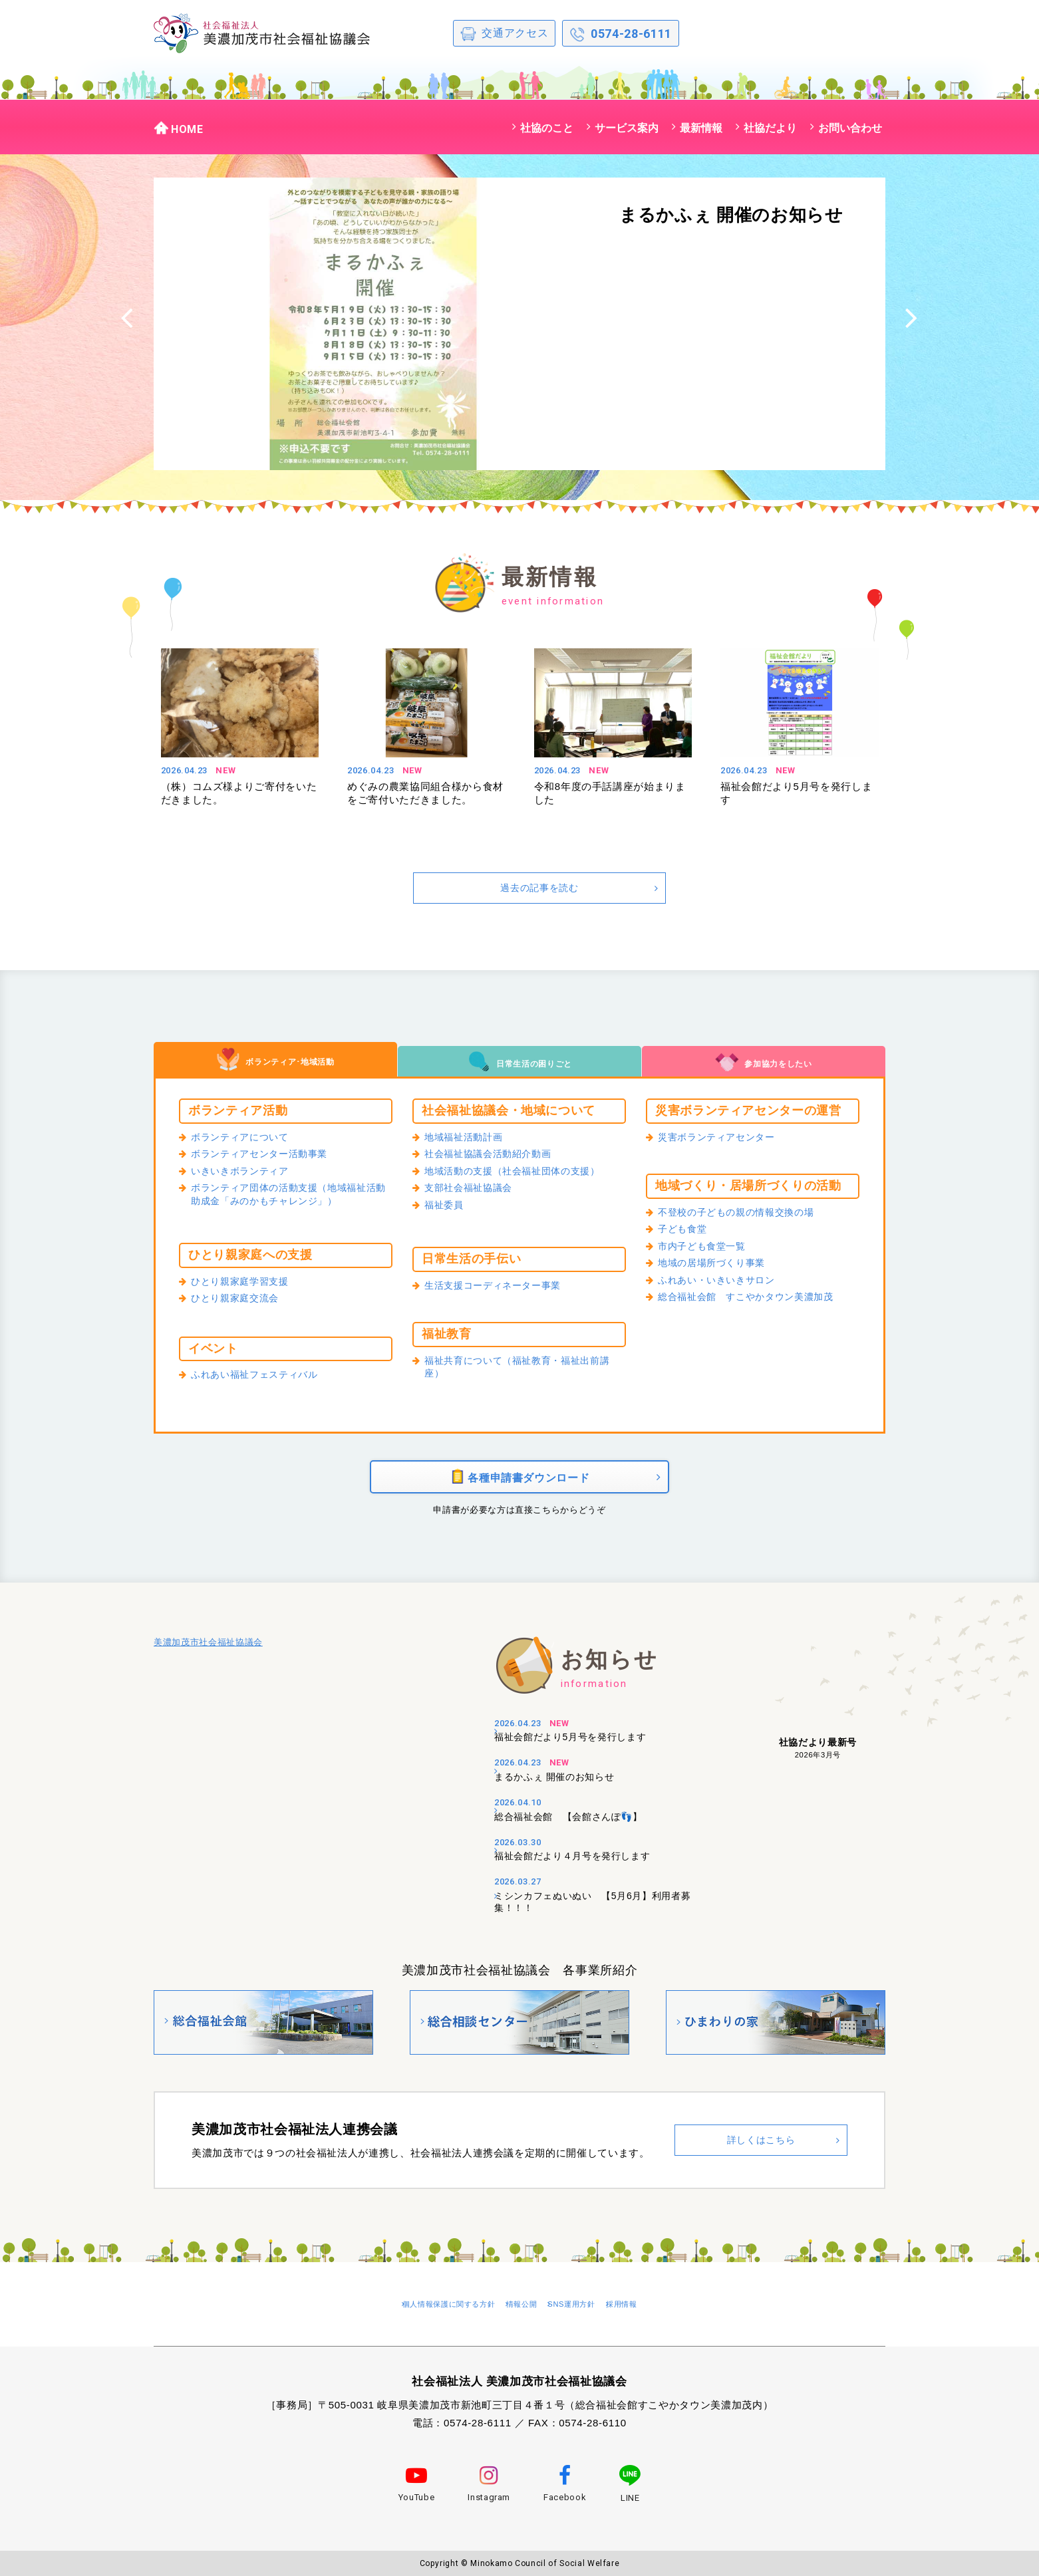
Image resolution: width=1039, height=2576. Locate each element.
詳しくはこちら (761, 2148)
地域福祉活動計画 (468, 1138)
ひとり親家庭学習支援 (246, 1283)
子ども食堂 (685, 1232)
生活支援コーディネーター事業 (501, 1287)
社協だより (770, 128)
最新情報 (701, 128)
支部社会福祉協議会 (474, 1194)
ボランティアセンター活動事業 (268, 1157)
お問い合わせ (850, 128)
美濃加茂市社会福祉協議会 (208, 1659)
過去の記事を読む (539, 887)
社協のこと (546, 128)
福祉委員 (446, 1212)
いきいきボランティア (246, 1175)
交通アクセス (504, 34)
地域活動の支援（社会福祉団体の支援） (524, 1175)
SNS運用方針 (594, 2307)
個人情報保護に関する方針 (423, 2307)
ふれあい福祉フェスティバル (263, 1376)
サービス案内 (627, 128)
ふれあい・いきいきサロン (724, 1287)
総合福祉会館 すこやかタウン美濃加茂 (757, 1305)
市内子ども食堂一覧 (708, 1250)
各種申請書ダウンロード (519, 1484)
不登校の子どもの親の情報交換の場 (746, 1214)
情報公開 (524, 2307)
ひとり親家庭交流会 (241, 1301)
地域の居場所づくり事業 (719, 1269)
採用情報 (664, 2307)
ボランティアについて (246, 1138)
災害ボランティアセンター (724, 1138)
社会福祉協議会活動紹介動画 (496, 1157)
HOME (179, 128)
